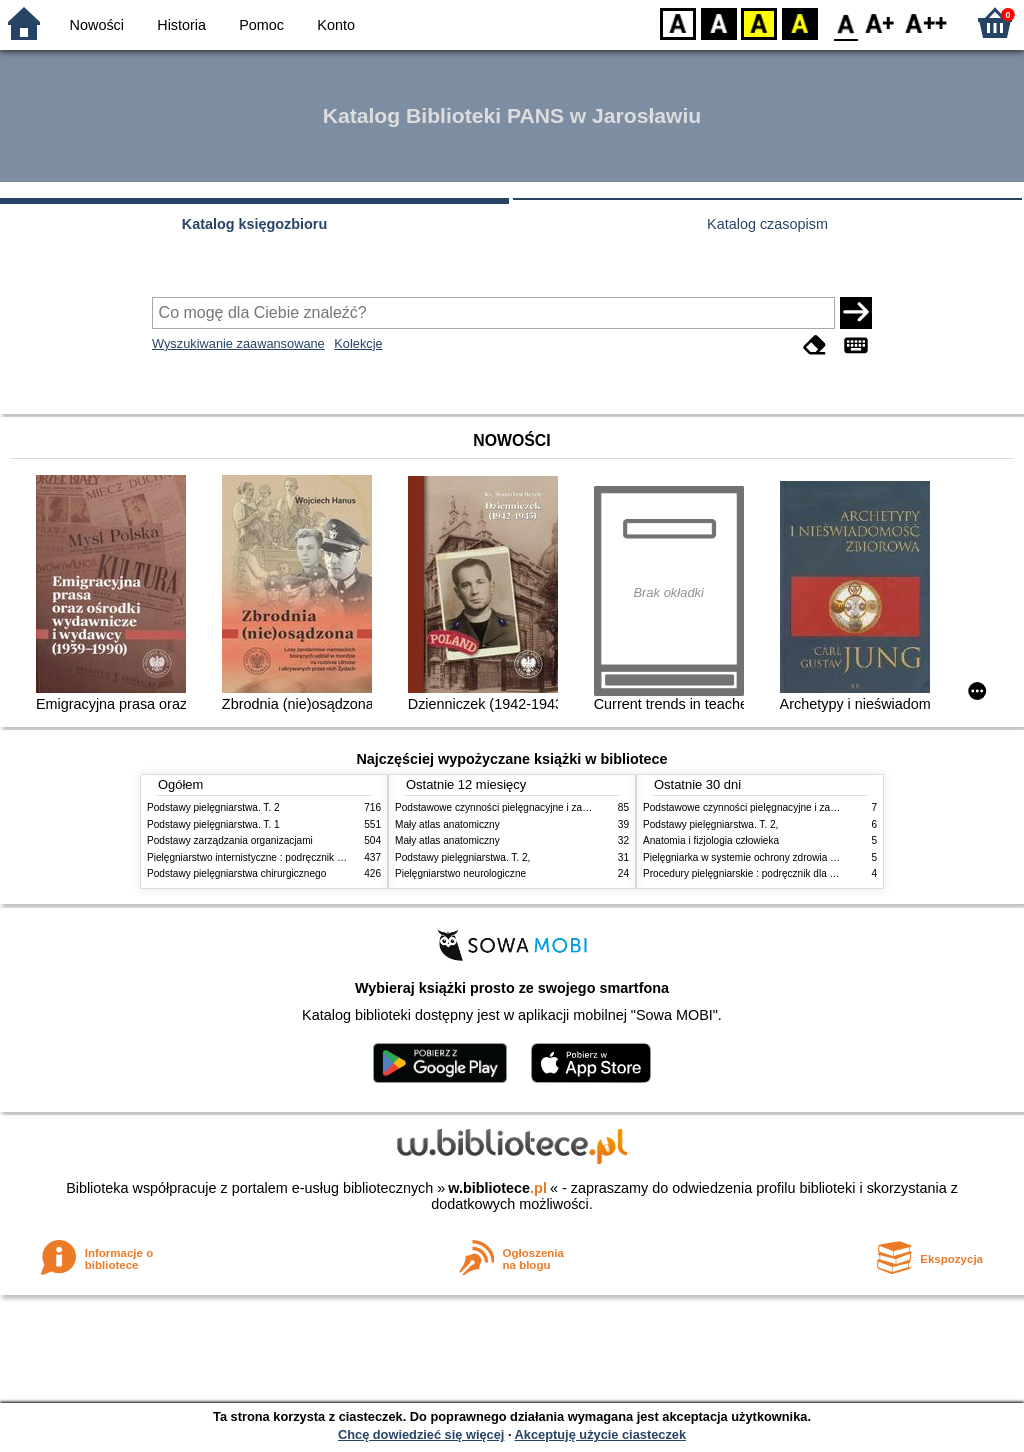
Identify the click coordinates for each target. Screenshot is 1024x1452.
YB (758, 22)
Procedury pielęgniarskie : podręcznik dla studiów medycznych (783, 873)
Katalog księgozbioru (255, 224)
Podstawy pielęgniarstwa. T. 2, (462, 857)
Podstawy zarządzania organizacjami (230, 840)
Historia (181, 25)
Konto (336, 25)
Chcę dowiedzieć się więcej (421, 1434)
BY (799, 22)
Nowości (97, 25)
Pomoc (261, 25)
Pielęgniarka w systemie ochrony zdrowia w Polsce (756, 857)
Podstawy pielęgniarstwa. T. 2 (213, 807)
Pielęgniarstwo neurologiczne (460, 873)
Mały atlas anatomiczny (447, 824)
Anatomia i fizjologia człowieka (711, 840)
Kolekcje (358, 343)
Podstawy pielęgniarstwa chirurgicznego (236, 873)
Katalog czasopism (767, 224)
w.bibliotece (497, 1188)
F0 (845, 22)
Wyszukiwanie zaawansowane (238, 343)
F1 (880, 22)
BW (719, 22)
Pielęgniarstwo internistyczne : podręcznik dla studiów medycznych (296, 857)
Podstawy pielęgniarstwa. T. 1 (213, 824)
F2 (926, 22)
